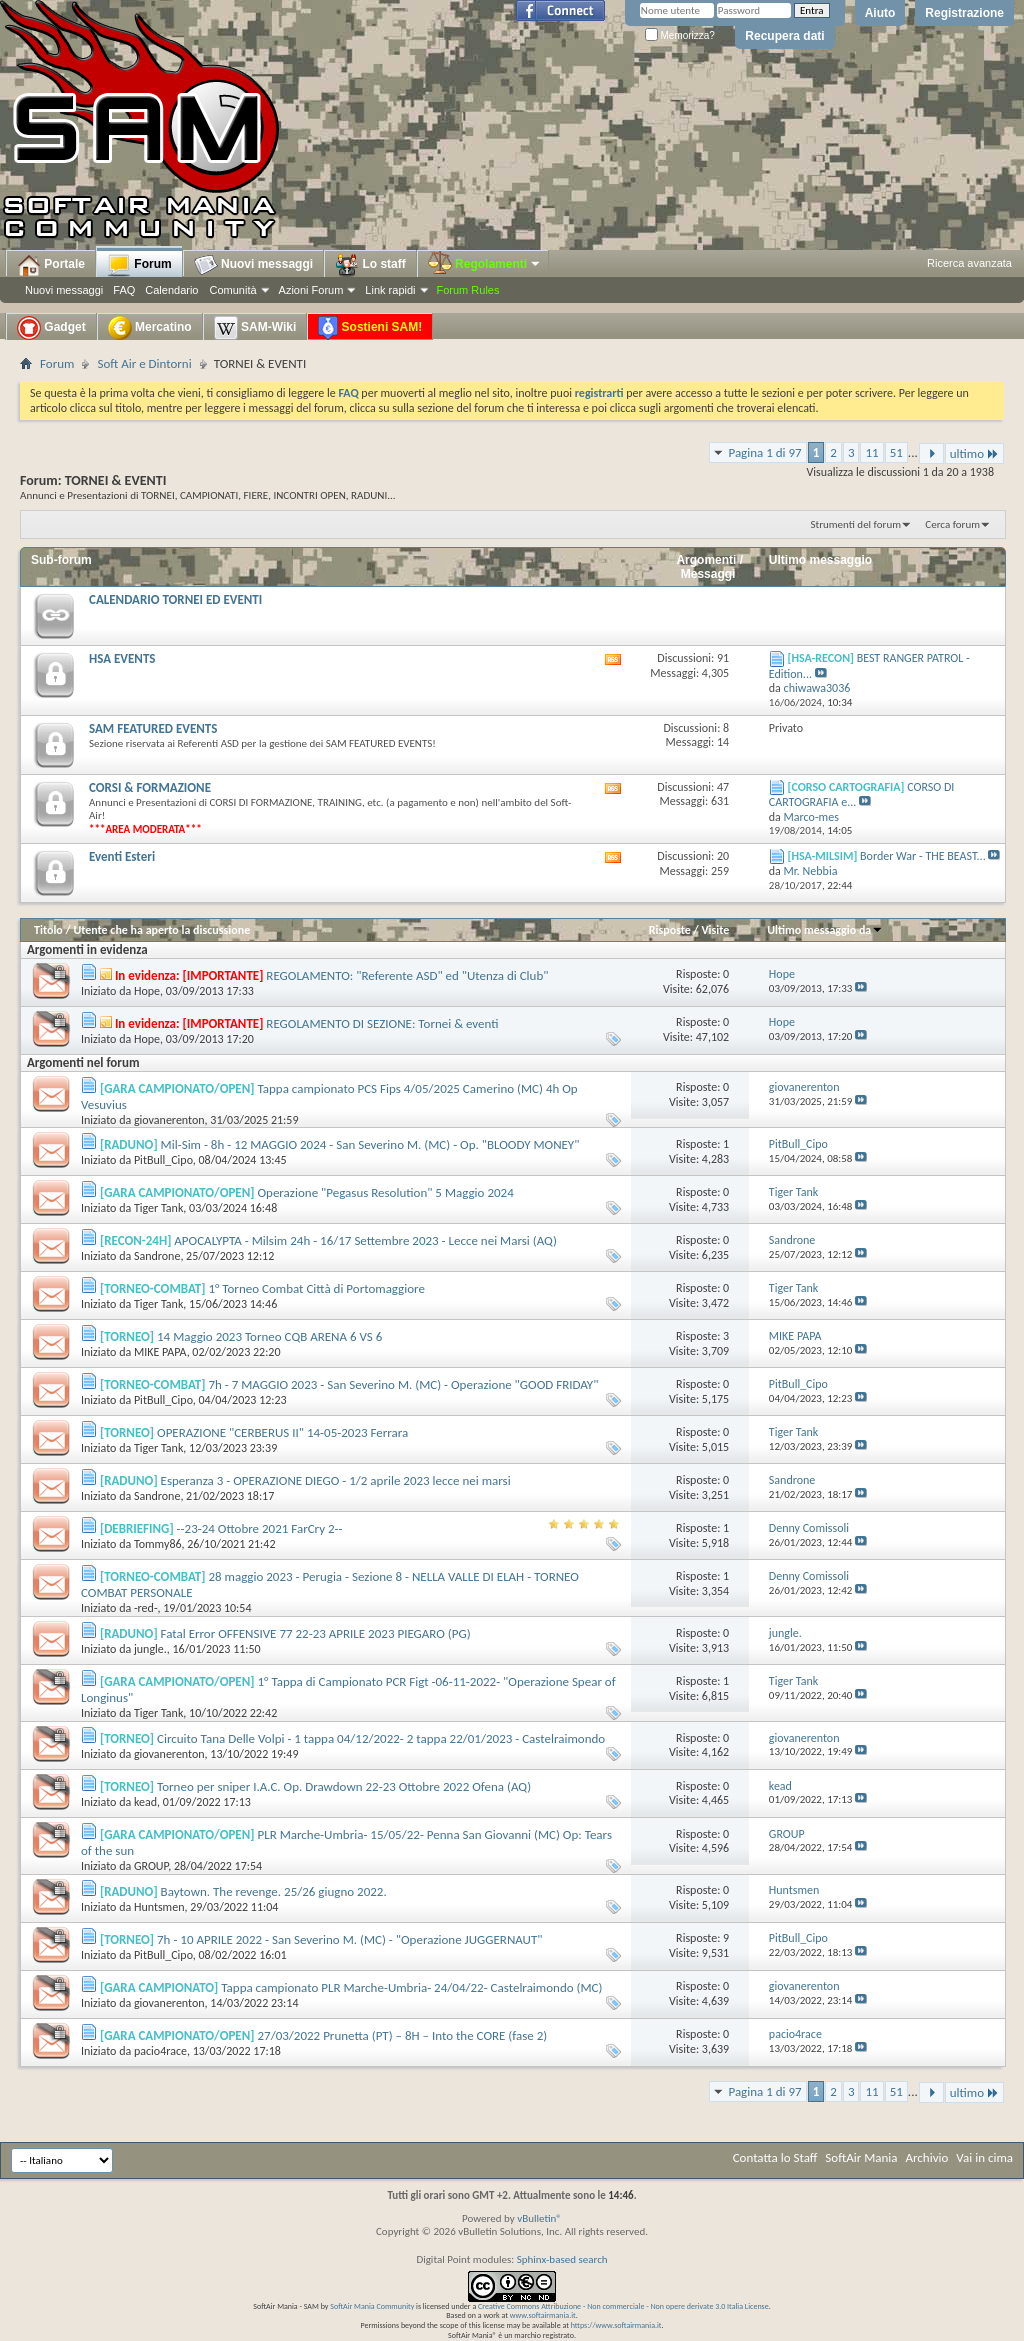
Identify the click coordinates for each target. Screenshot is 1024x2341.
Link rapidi (390, 290)
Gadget (51, 328)
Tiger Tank (158, 1208)
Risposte (670, 930)
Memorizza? (680, 35)
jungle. (150, 1649)
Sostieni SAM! (370, 328)
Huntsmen (159, 1907)
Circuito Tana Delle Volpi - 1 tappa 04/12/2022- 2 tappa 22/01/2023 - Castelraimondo (381, 1738)
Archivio (927, 2157)
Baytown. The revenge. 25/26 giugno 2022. (274, 1891)
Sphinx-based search (562, 2259)
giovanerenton (169, 1120)
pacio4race (160, 2051)
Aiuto (880, 13)
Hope (147, 991)
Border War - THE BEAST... (923, 856)
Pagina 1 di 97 (764, 452)
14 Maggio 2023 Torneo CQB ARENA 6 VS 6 (269, 1336)
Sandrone (157, 1256)
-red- (146, 1608)
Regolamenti (485, 264)
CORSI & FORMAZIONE (150, 787)
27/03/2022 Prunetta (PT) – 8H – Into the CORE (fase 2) (402, 2035)
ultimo (974, 453)
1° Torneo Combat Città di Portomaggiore (316, 1288)
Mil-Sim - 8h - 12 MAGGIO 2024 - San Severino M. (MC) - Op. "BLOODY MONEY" (370, 1144)
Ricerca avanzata (969, 263)
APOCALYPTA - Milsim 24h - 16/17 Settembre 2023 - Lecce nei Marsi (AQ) (365, 1240)
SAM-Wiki (255, 328)
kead (145, 1802)
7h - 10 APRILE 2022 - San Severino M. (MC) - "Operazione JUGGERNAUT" (349, 1939)
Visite (715, 930)
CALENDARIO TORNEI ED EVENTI (175, 599)
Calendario (171, 290)
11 (871, 452)
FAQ (124, 290)
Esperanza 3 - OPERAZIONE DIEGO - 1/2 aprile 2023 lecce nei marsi (336, 1480)
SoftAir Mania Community (372, 2306)
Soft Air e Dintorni (144, 363)
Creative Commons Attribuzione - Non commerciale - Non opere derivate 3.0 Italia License (623, 2306)
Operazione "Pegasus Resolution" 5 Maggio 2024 (385, 1192)
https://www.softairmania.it (616, 2325)
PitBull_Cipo (163, 1160)
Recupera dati (784, 36)
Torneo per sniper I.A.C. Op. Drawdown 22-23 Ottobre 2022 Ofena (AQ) (344, 1786)
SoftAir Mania (861, 2157)
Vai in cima (984, 2157)
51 (896, 452)
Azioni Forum (311, 290)
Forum (139, 265)
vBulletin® (539, 2218)
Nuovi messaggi (64, 290)
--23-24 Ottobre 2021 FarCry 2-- (260, 1528)
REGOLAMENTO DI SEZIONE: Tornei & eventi (382, 1023)
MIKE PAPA (160, 1352)
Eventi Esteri (122, 856)
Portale (51, 265)
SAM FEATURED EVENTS (153, 728)
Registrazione (964, 13)
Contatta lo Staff (775, 2157)
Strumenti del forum (855, 524)
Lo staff (370, 265)
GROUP (151, 1866)
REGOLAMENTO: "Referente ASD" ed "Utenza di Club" (407, 975)
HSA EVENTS (122, 658)
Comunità (232, 290)
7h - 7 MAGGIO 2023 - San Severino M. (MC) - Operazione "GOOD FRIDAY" (403, 1384)
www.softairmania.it (543, 2315)
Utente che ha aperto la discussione (161, 930)
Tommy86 (158, 1544)
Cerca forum (952, 524)
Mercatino (150, 328)
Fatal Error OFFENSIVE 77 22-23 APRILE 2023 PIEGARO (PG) (316, 1633)
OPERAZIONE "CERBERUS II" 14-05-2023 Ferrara (282, 1432)
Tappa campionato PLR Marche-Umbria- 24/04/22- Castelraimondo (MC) (411, 1987)
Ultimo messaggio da (825, 930)
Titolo (48, 930)
